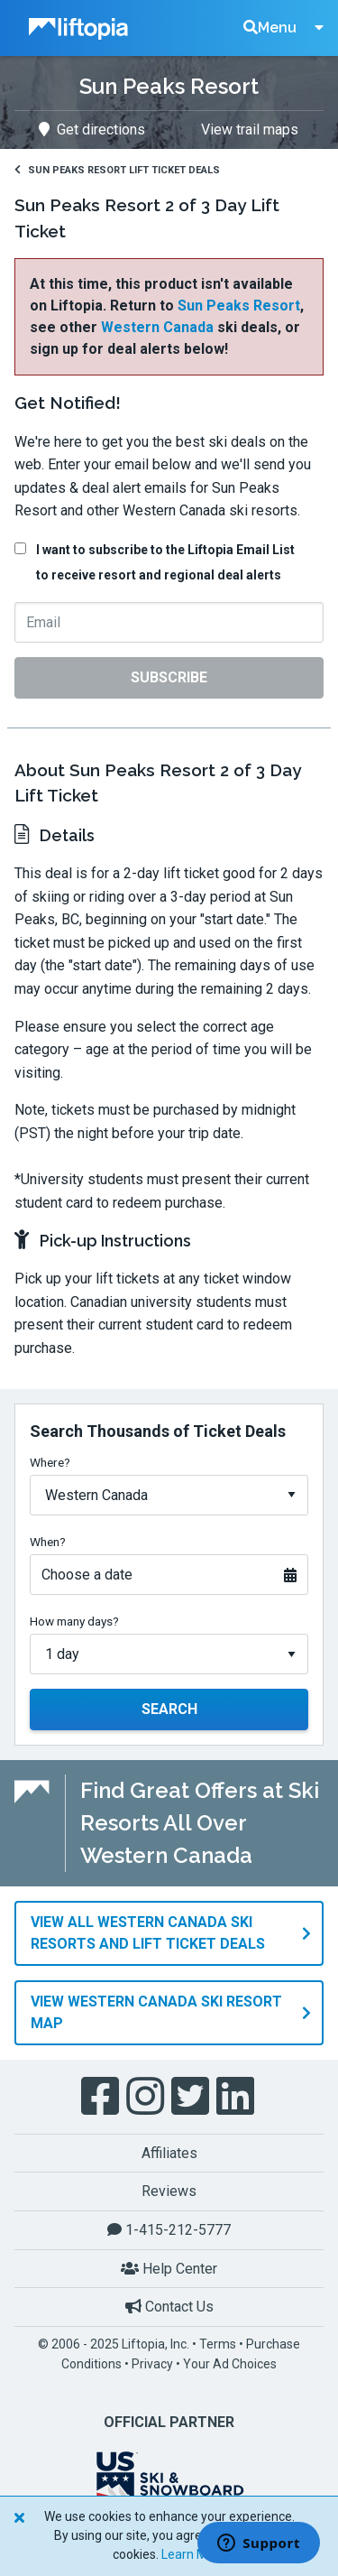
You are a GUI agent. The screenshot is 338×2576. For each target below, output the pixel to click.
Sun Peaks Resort (239, 305)
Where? (50, 1462)
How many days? (74, 1621)
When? (48, 1541)
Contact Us (169, 2306)
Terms (217, 2344)
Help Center (169, 2268)
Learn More (193, 2554)
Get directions (92, 129)
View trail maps (249, 129)
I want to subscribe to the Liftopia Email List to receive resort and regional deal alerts (165, 562)
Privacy (152, 2364)
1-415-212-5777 (169, 2229)
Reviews (169, 2191)
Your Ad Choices (230, 2364)
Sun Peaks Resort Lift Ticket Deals (117, 170)
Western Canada (157, 327)
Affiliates (169, 2153)
